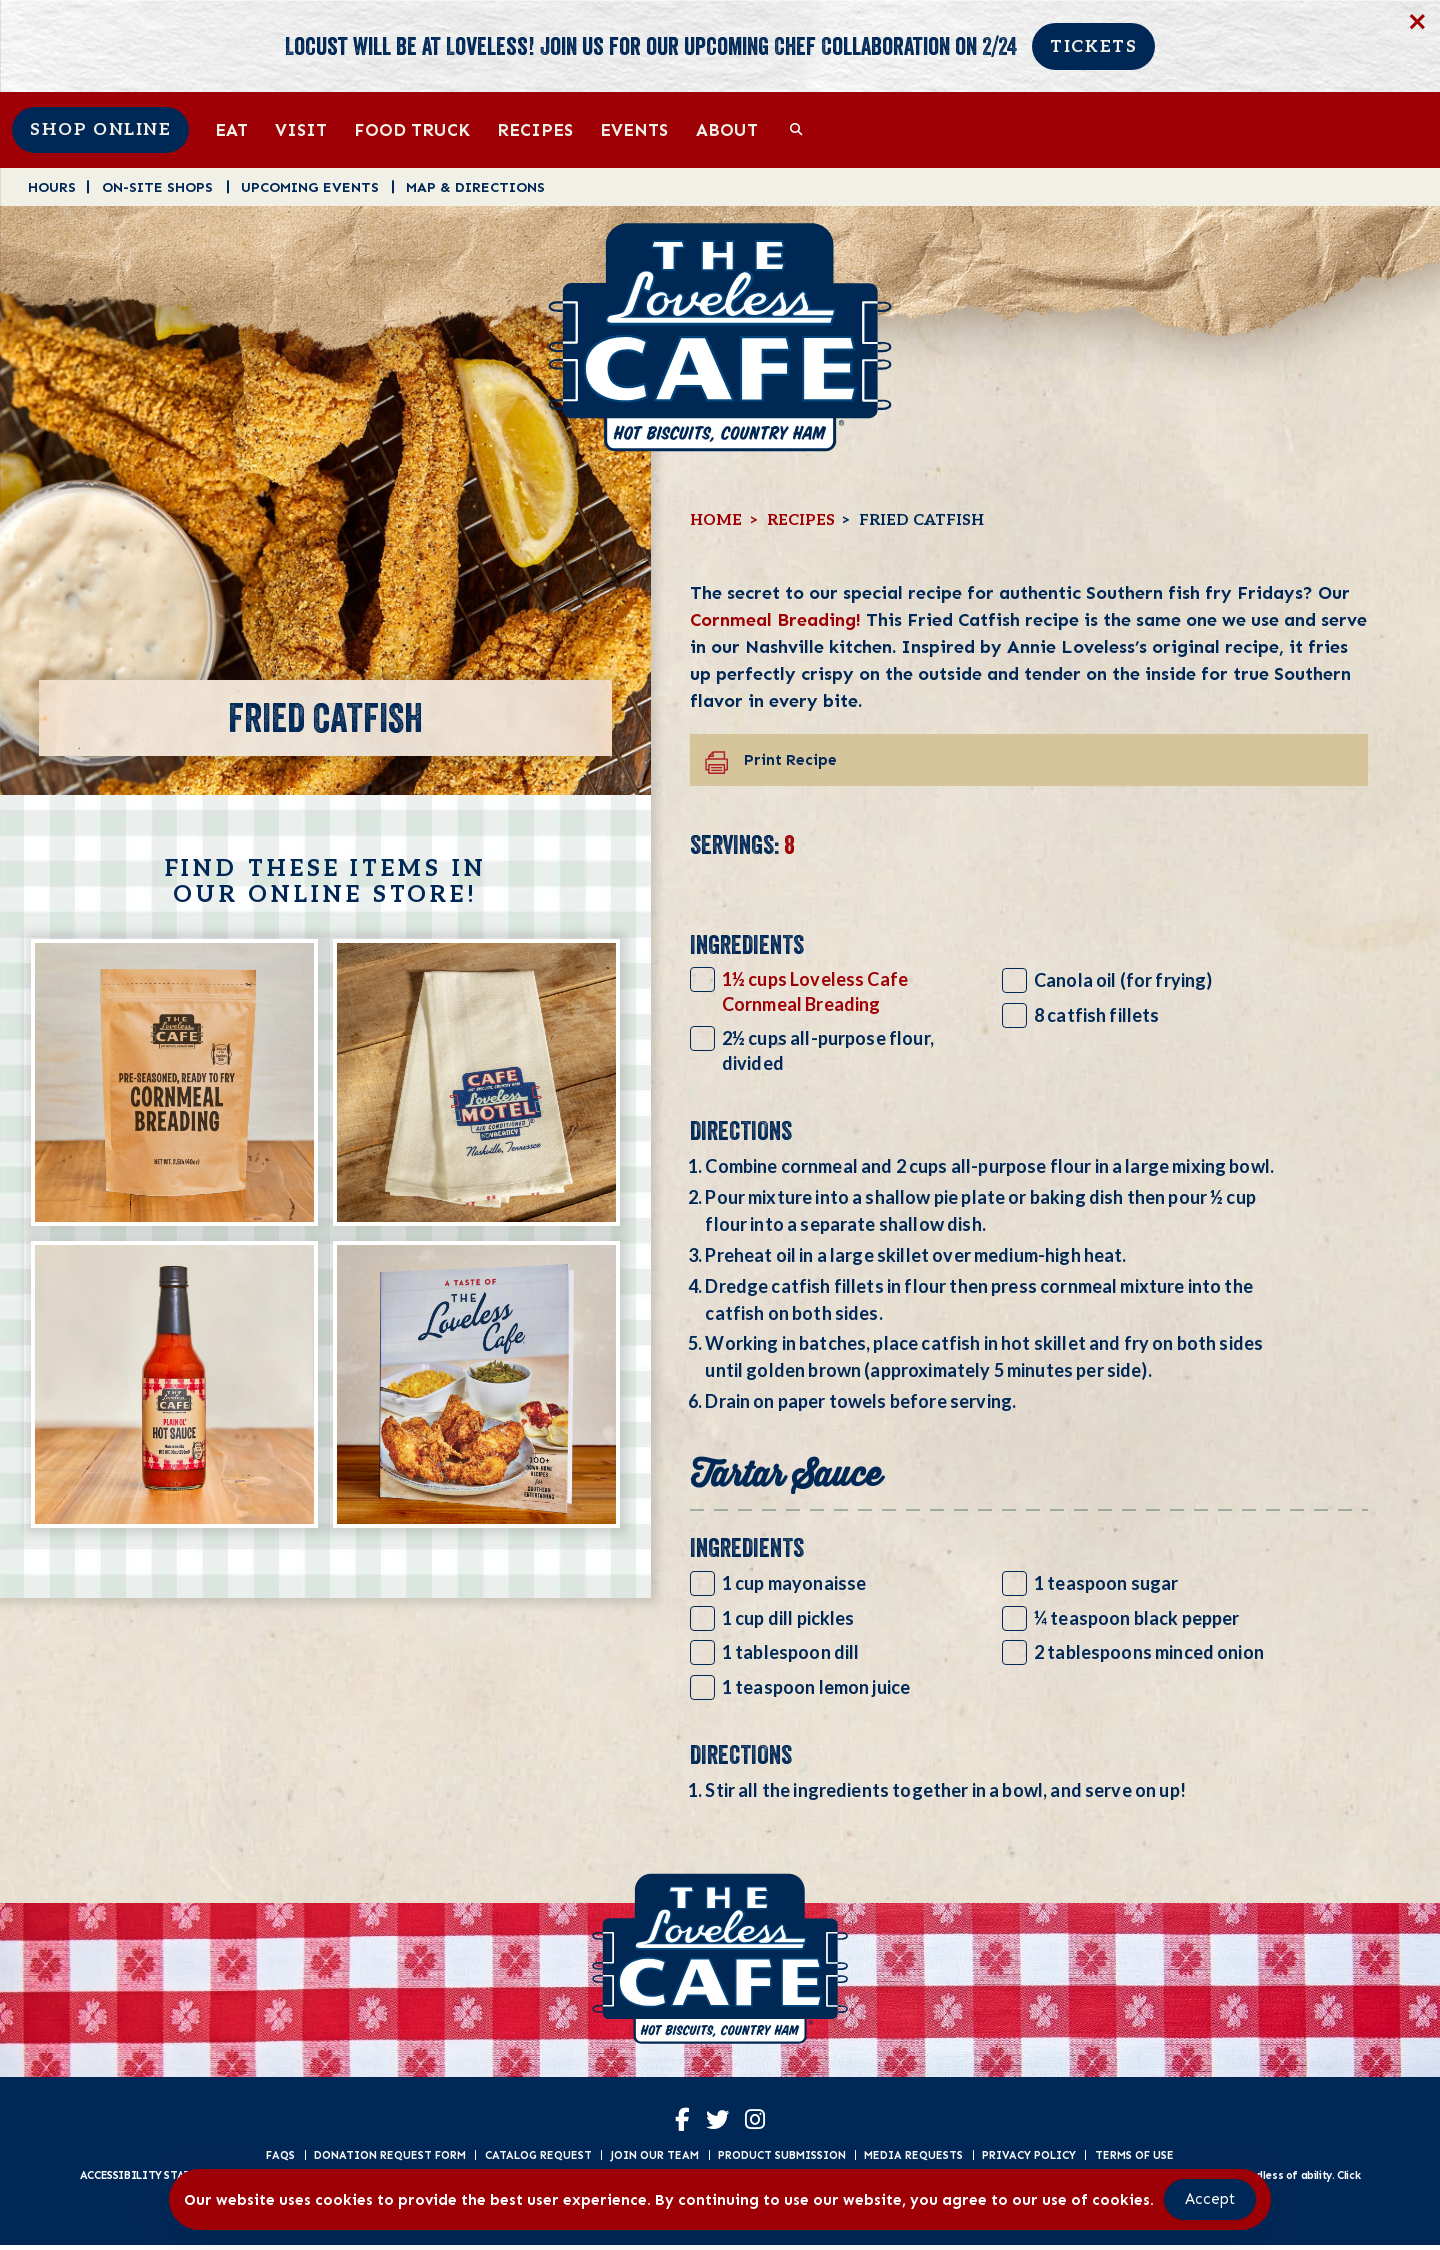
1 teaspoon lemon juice (816, 1687)
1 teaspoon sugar (1106, 1583)
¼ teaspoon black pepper (1137, 1618)
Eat (231, 129)
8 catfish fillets (1097, 1015)
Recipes (535, 129)
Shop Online (100, 130)
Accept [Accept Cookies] (1210, 2199)
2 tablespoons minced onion (1149, 1652)
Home (716, 520)
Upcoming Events (310, 186)
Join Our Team (654, 2159)
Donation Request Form (390, 2159)
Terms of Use (1134, 2159)
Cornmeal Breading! (775, 619)
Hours (52, 186)
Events (634, 129)
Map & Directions (475, 186)
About (727, 129)
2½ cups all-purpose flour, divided (828, 1050)
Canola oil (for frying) (1123, 980)
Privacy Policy (1029, 2159)
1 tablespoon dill (791, 1652)
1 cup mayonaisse (794, 1583)
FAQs (280, 2159)
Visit (301, 129)
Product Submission (782, 2159)
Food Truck (412, 129)
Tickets (1093, 47)
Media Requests (913, 2159)
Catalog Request (538, 2159)
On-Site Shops (157, 186)
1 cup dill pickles (788, 1618)
